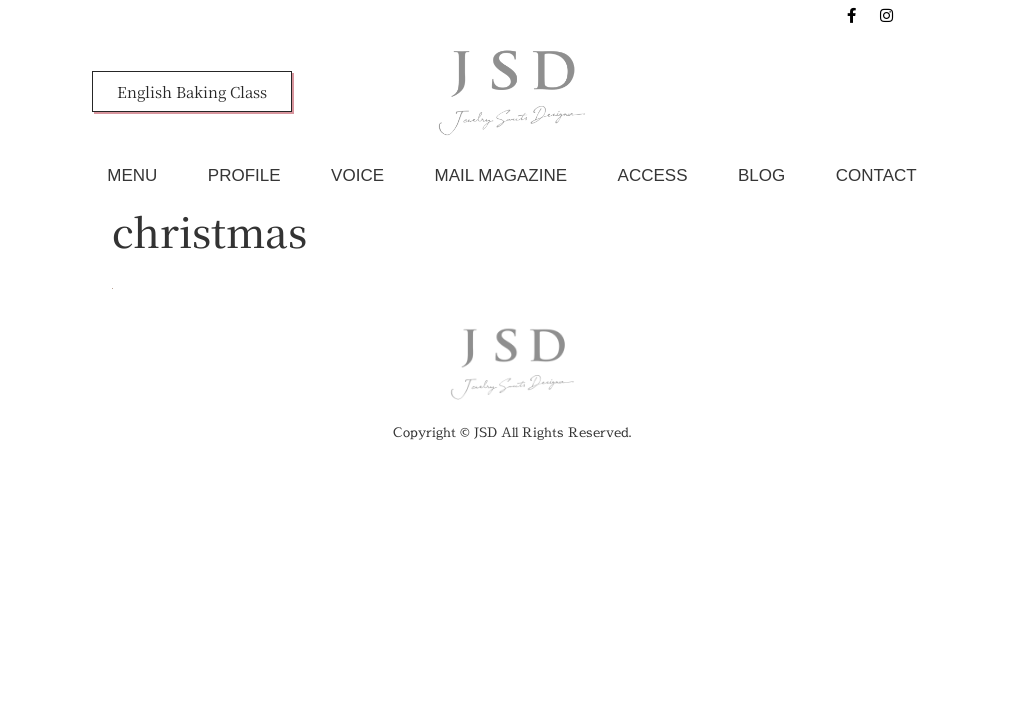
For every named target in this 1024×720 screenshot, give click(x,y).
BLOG (761, 175)
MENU (132, 175)
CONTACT (876, 175)
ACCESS (653, 175)
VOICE (357, 175)
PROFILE (244, 175)
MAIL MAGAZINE (501, 175)
